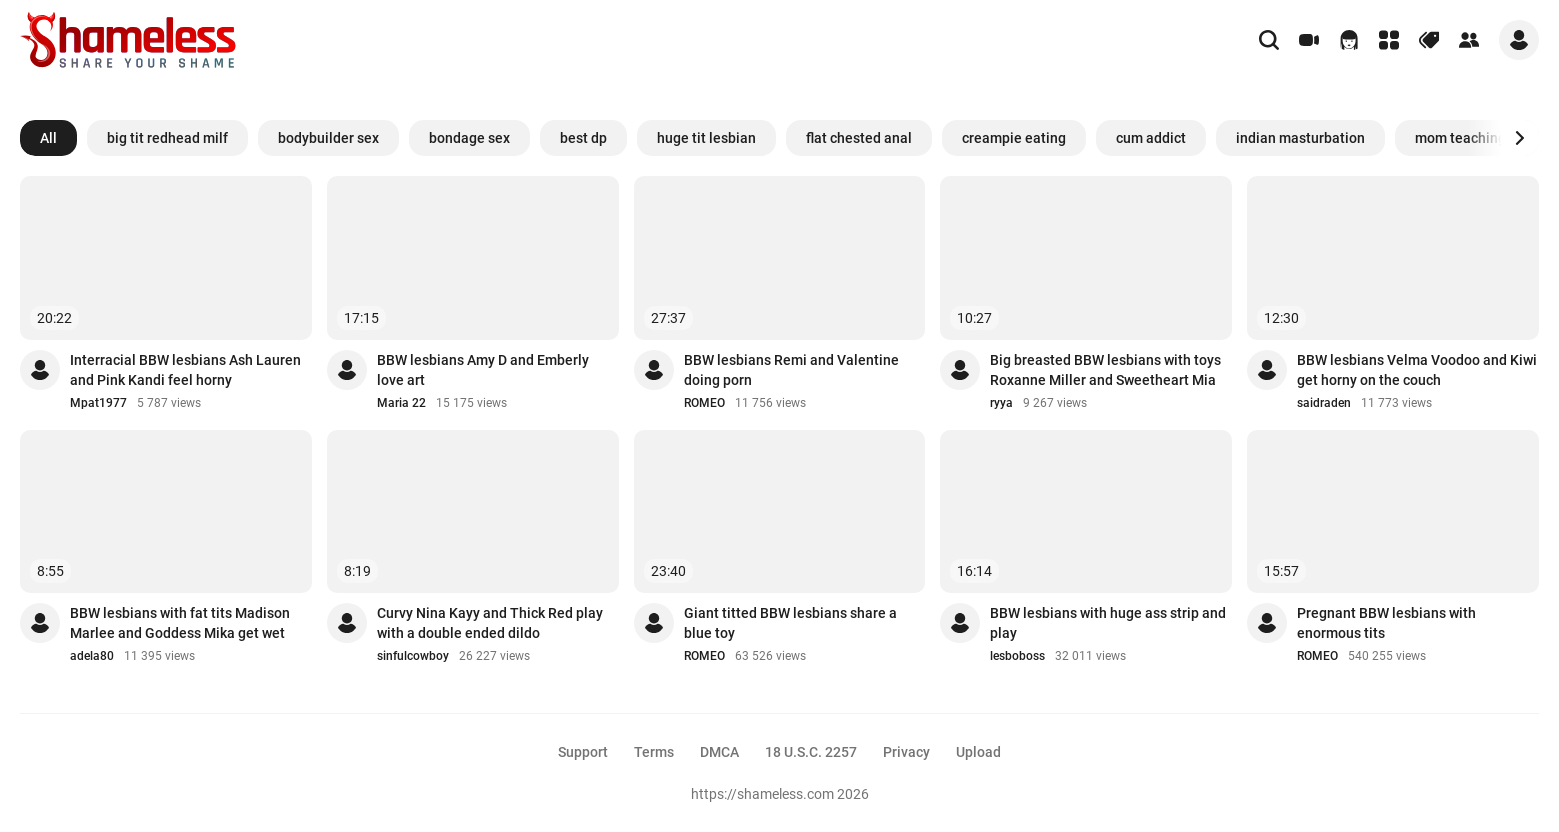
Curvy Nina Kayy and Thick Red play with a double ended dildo (490, 623)
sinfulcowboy (413, 656)
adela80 (92, 656)
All (48, 138)
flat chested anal (859, 138)
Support (583, 752)
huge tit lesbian (706, 138)
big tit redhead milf (167, 138)
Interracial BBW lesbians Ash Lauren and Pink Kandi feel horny (185, 370)
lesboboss (1017, 656)
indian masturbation (1300, 138)
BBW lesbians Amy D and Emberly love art (483, 370)
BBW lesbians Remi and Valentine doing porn (791, 370)
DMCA (719, 752)
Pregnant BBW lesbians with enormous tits (1386, 623)
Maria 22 (401, 403)
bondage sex (469, 138)
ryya (1001, 403)
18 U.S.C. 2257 (811, 752)
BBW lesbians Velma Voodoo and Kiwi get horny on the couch (1417, 370)
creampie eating (1014, 138)
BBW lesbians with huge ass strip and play (1108, 623)
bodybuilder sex (328, 138)
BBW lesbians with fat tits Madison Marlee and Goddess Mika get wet (180, 623)
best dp (583, 138)
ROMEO (704, 403)
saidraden (1324, 403)
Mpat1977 (98, 403)
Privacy (906, 752)
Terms (654, 752)
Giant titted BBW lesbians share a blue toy (790, 623)
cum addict (1151, 138)
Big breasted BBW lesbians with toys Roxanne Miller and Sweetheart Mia (1105, 370)
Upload (978, 752)
